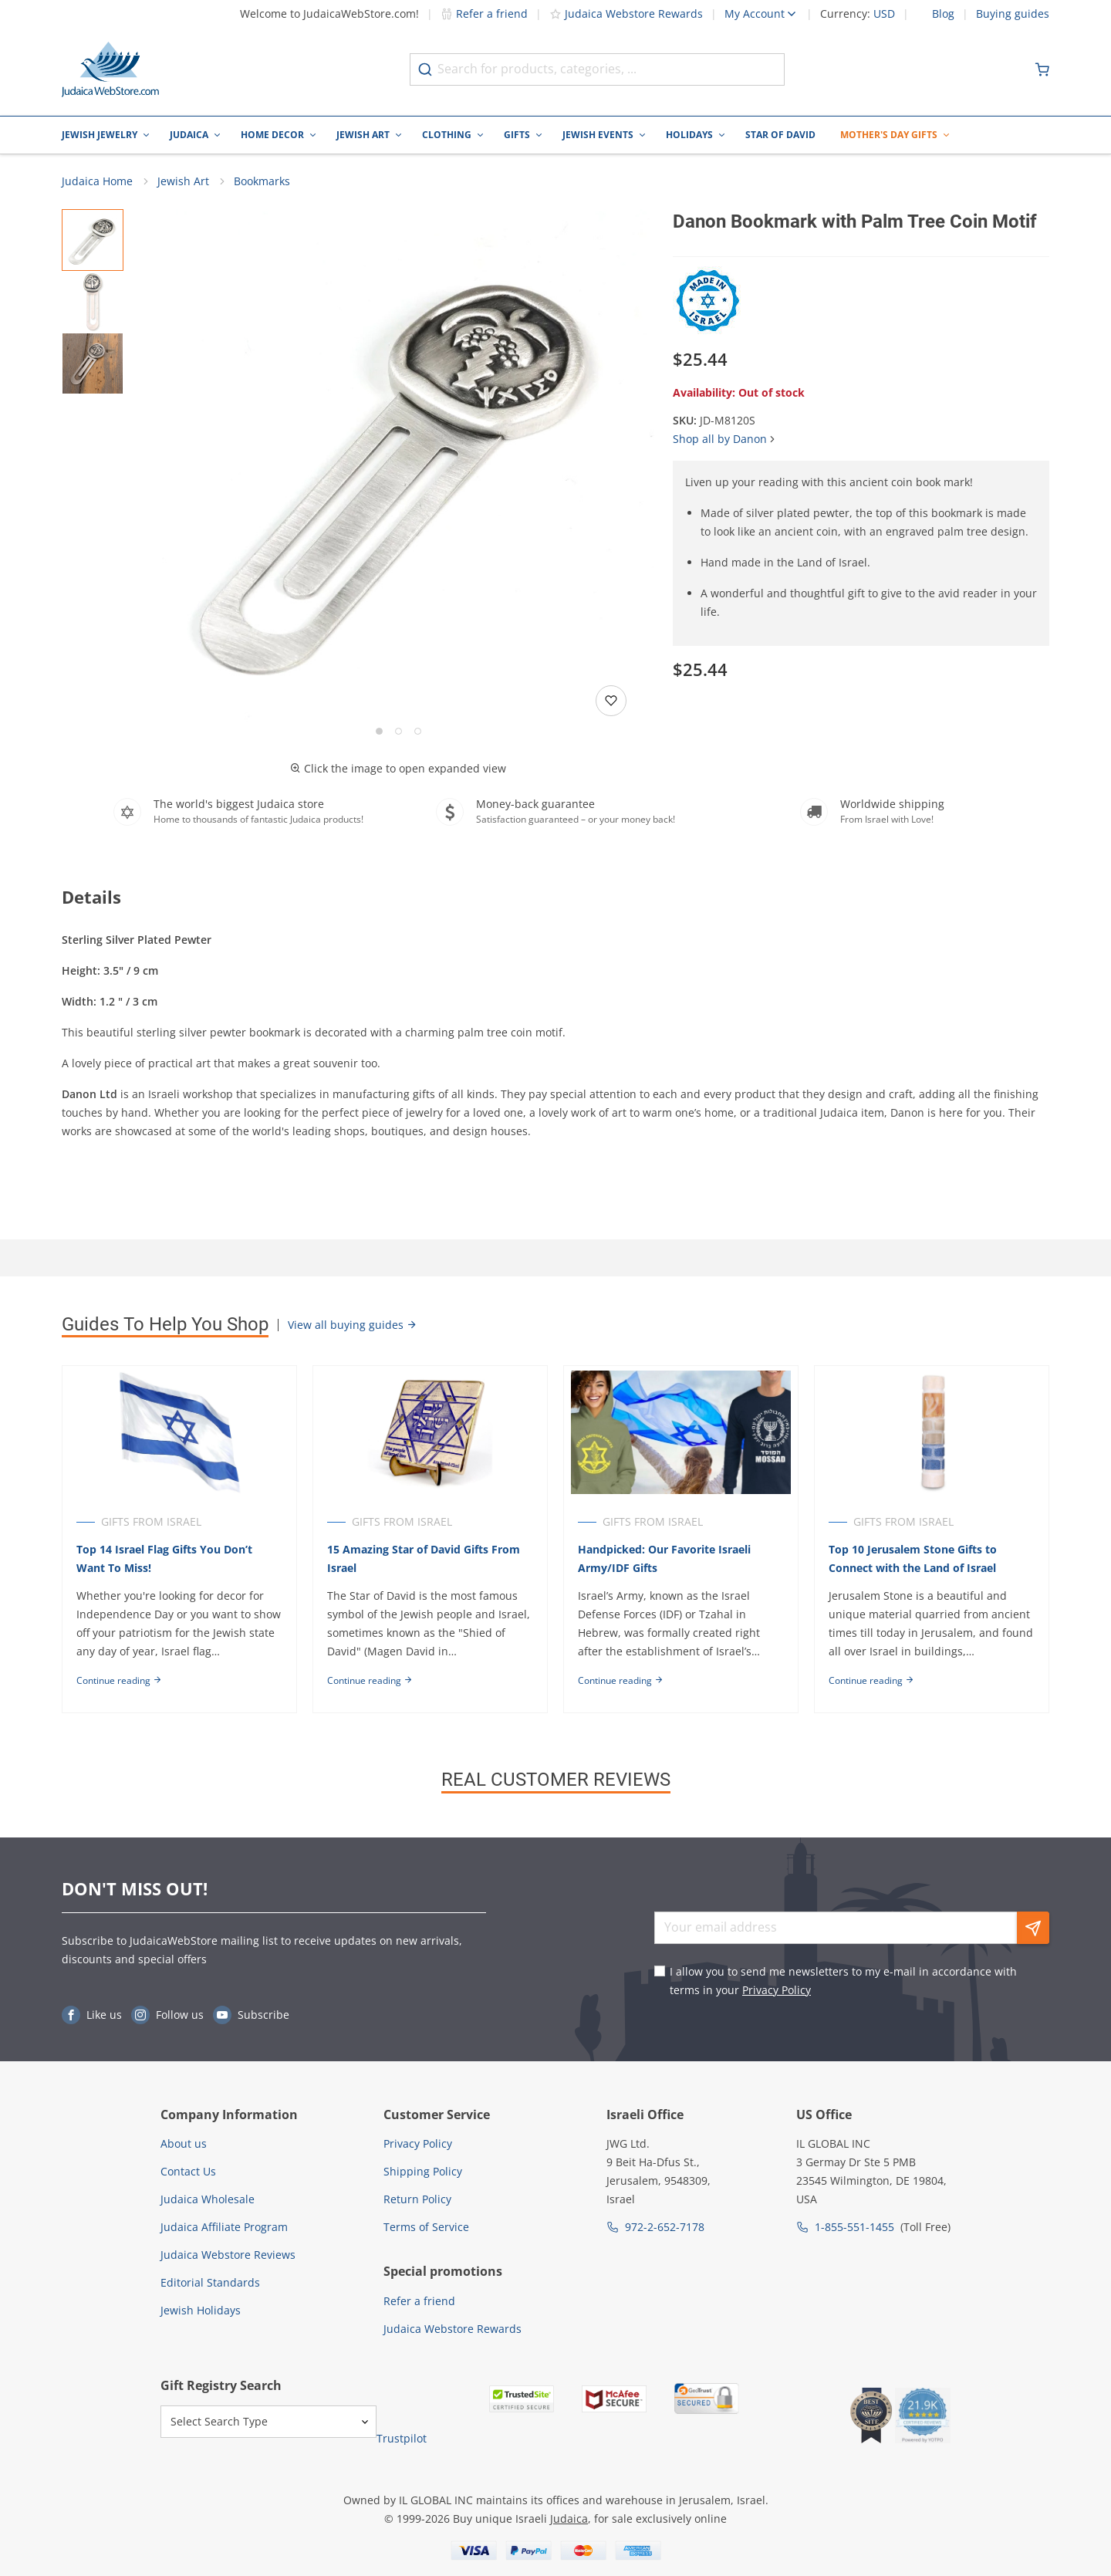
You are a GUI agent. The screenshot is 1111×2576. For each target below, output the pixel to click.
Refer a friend (484, 13)
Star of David (780, 134)
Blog (943, 14)
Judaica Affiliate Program (224, 2226)
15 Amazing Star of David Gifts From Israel (424, 1560)
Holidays (689, 134)
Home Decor (272, 134)
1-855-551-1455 (854, 2226)
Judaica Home (97, 181)
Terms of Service (426, 2226)
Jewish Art (363, 134)
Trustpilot (402, 2438)
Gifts (517, 134)
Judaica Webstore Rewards (626, 13)
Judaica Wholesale (207, 2199)
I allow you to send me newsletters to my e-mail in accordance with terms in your (843, 1980)
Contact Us (188, 2171)
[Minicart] (1042, 69)
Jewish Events (597, 134)
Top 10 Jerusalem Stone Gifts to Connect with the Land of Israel (915, 1560)
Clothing (446, 134)
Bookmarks (262, 181)
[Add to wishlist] (611, 701)
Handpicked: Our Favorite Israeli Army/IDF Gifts (665, 1560)
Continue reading (119, 1682)
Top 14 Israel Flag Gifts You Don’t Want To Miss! (164, 1560)
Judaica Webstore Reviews (227, 2254)
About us (183, 2143)
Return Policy (417, 2199)
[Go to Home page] (110, 69)
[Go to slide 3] (417, 732)
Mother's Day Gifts (888, 134)
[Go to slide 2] (398, 732)
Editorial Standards (210, 2282)
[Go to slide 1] (379, 732)
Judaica (189, 134)
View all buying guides (352, 1326)
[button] (398, 466)
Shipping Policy (422, 2171)
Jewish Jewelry (99, 134)
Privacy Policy (776, 1990)
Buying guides (1012, 13)
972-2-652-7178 (664, 2226)
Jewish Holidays (200, 2310)
